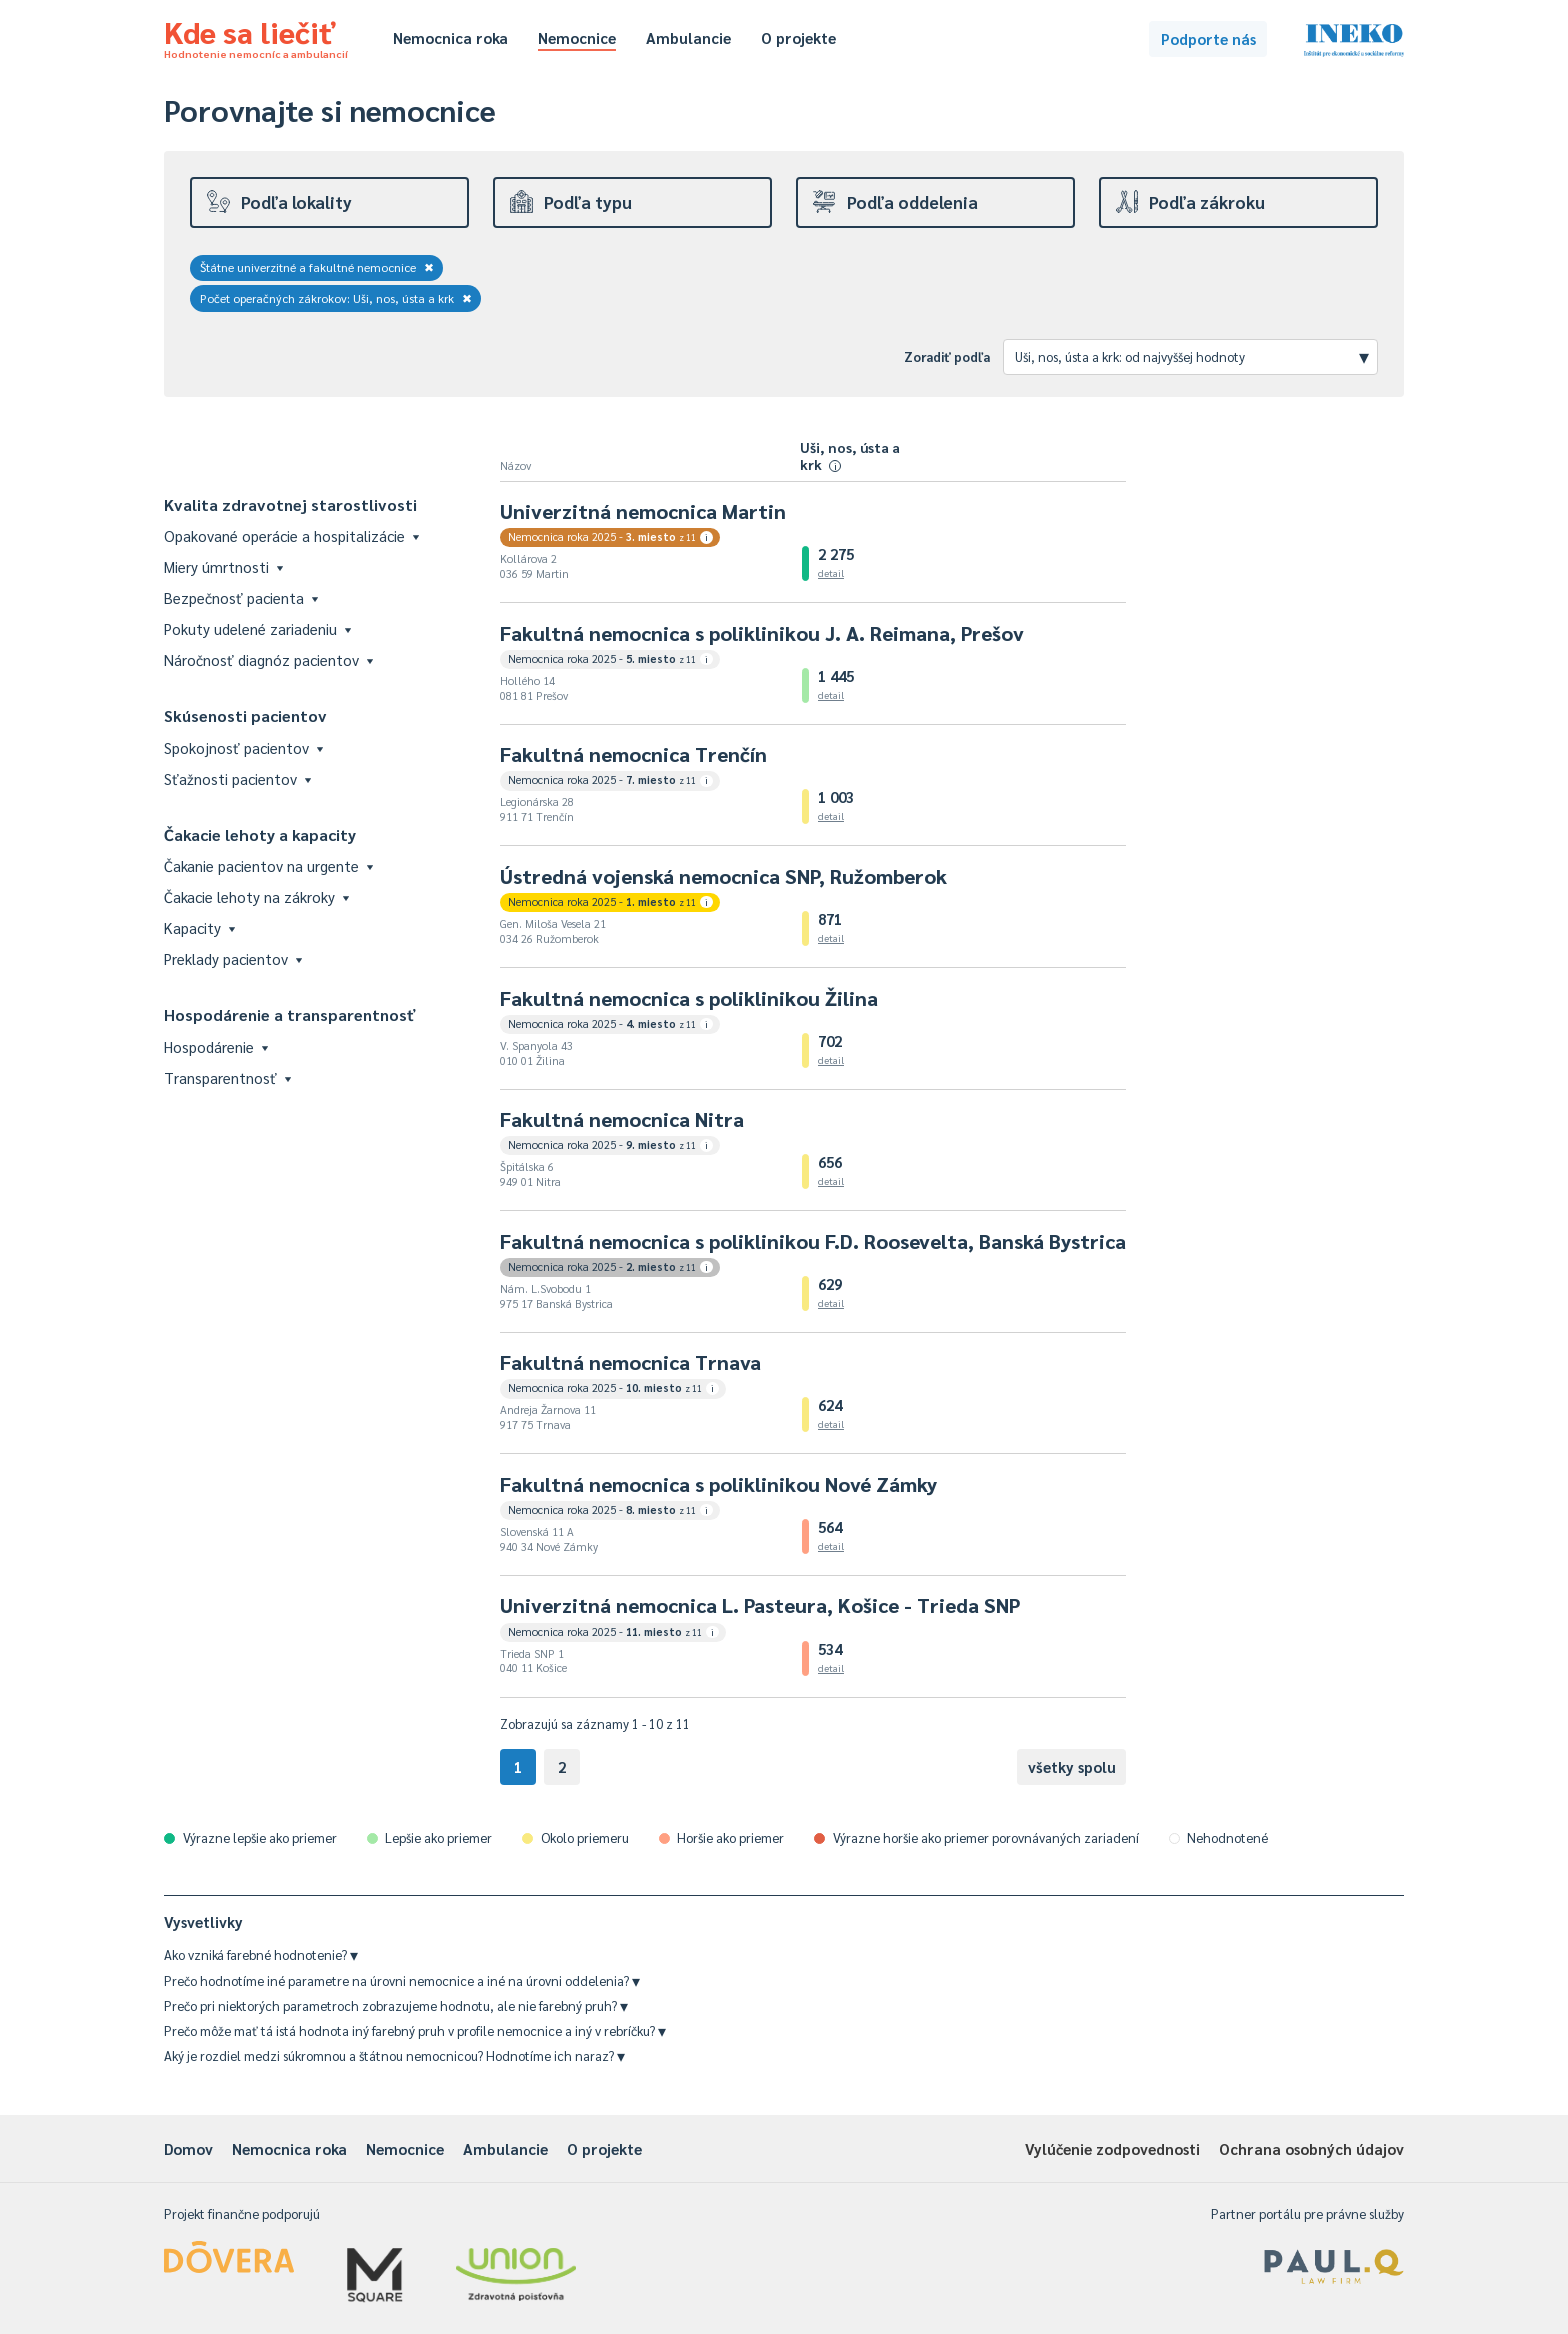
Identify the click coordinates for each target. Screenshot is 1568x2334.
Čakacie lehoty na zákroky (256, 896)
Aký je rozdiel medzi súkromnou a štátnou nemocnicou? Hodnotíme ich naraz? (394, 2055)
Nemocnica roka (450, 37)
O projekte (798, 37)
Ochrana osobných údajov (1311, 2148)
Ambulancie (688, 37)
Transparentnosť (227, 1077)
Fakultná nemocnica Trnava (630, 1362)
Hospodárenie (216, 1046)
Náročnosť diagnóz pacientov (268, 659)
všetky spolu (1072, 1766)
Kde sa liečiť (256, 36)
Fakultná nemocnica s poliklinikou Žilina (689, 998)
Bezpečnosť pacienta (241, 597)
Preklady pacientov (233, 958)
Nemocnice (577, 37)
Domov (188, 2148)
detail (831, 572)
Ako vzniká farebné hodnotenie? (261, 1954)
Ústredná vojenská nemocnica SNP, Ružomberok (723, 876)
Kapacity (199, 927)
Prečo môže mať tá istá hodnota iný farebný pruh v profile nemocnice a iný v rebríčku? (415, 2030)
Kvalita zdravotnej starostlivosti (290, 504)
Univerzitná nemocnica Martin (643, 511)
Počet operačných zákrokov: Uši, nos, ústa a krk (336, 298)
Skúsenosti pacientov (245, 715)
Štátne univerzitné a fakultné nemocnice (317, 267)
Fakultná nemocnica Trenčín (633, 754)
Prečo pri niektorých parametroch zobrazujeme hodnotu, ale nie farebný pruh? (396, 2005)
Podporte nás (1208, 38)
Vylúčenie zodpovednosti (1112, 2148)
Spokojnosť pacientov (243, 747)
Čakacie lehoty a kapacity (260, 834)
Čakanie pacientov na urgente (268, 865)
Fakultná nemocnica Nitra (622, 1119)
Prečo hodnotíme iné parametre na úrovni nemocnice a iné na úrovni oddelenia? (402, 1980)
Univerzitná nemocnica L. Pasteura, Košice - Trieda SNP (760, 1605)
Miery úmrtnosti (223, 566)
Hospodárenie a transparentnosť (290, 1014)
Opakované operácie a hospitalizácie (291, 535)
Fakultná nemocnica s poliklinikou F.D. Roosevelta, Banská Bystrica (813, 1241)
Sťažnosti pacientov (237, 778)
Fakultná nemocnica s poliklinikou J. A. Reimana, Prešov (762, 633)
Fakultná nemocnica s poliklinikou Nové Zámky (718, 1484)
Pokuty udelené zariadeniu (257, 628)
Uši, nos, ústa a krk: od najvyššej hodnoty (1192, 356)
